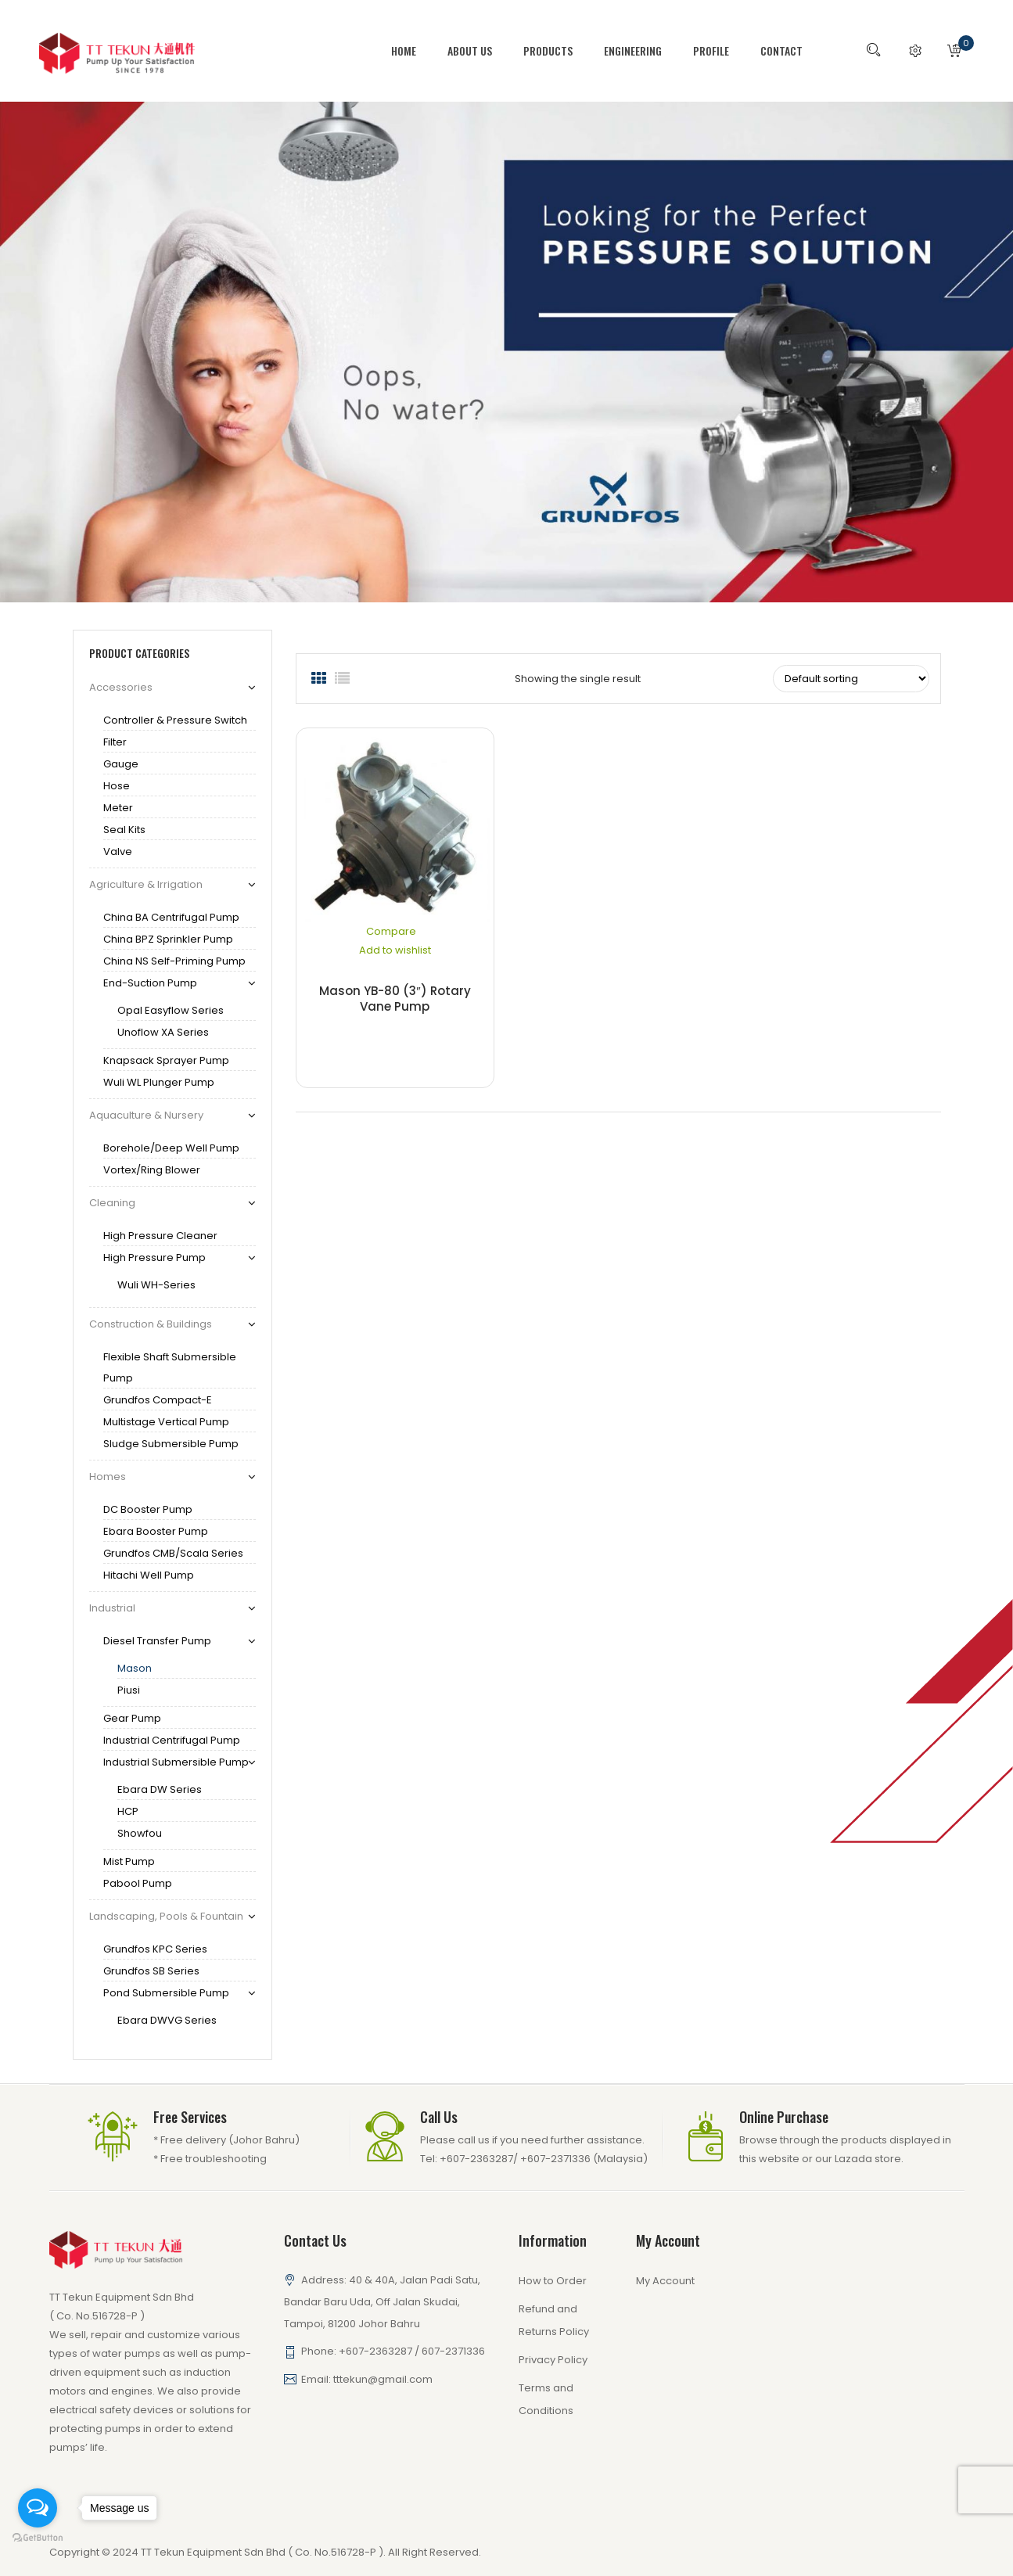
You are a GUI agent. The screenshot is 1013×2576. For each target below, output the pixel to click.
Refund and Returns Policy (554, 2320)
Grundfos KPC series (155, 1949)
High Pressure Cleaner (160, 1235)
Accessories (121, 687)
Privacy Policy (553, 2359)
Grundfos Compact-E (157, 1399)
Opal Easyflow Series (170, 1010)
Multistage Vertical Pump (166, 1421)
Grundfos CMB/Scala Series (173, 1553)
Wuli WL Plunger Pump (158, 1082)
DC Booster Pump (147, 1509)
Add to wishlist (395, 950)
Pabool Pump (137, 1883)
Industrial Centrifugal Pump (171, 1740)
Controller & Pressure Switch (175, 720)
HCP (127, 1811)
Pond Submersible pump (166, 1992)
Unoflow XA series (163, 1032)
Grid (319, 678)
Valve (117, 851)
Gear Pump (132, 1718)
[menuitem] (411, 50)
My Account (665, 2280)
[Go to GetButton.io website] (38, 2538)
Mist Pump (129, 1861)
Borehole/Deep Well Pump (171, 1148)
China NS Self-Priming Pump (174, 961)
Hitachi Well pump (148, 1575)
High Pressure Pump (154, 1257)
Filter (115, 742)
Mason (134, 1668)
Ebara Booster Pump (155, 1531)
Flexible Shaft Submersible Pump (169, 1367)
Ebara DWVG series (167, 2020)
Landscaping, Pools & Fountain (166, 1916)
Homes (107, 1476)
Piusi (128, 1690)
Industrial (112, 1608)
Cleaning (112, 1202)
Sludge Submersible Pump (171, 1443)
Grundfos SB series (151, 1970)
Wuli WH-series (156, 1284)
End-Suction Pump (150, 982)
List (342, 678)
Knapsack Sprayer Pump (166, 1060)
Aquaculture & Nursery (146, 1115)
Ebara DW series (159, 1789)
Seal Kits (124, 829)
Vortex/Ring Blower (151, 1169)
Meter (118, 807)
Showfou (139, 1833)
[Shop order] (851, 678)
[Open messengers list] (37, 2507)
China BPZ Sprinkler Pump (168, 939)
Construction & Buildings (150, 1324)
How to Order (553, 2280)
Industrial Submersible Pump (176, 1762)
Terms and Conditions (546, 2399)
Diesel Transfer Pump (157, 1640)
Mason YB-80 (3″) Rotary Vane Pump (394, 999)
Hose (116, 785)
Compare (391, 931)
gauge (120, 763)
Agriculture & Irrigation (146, 884)
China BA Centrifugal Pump (171, 917)
